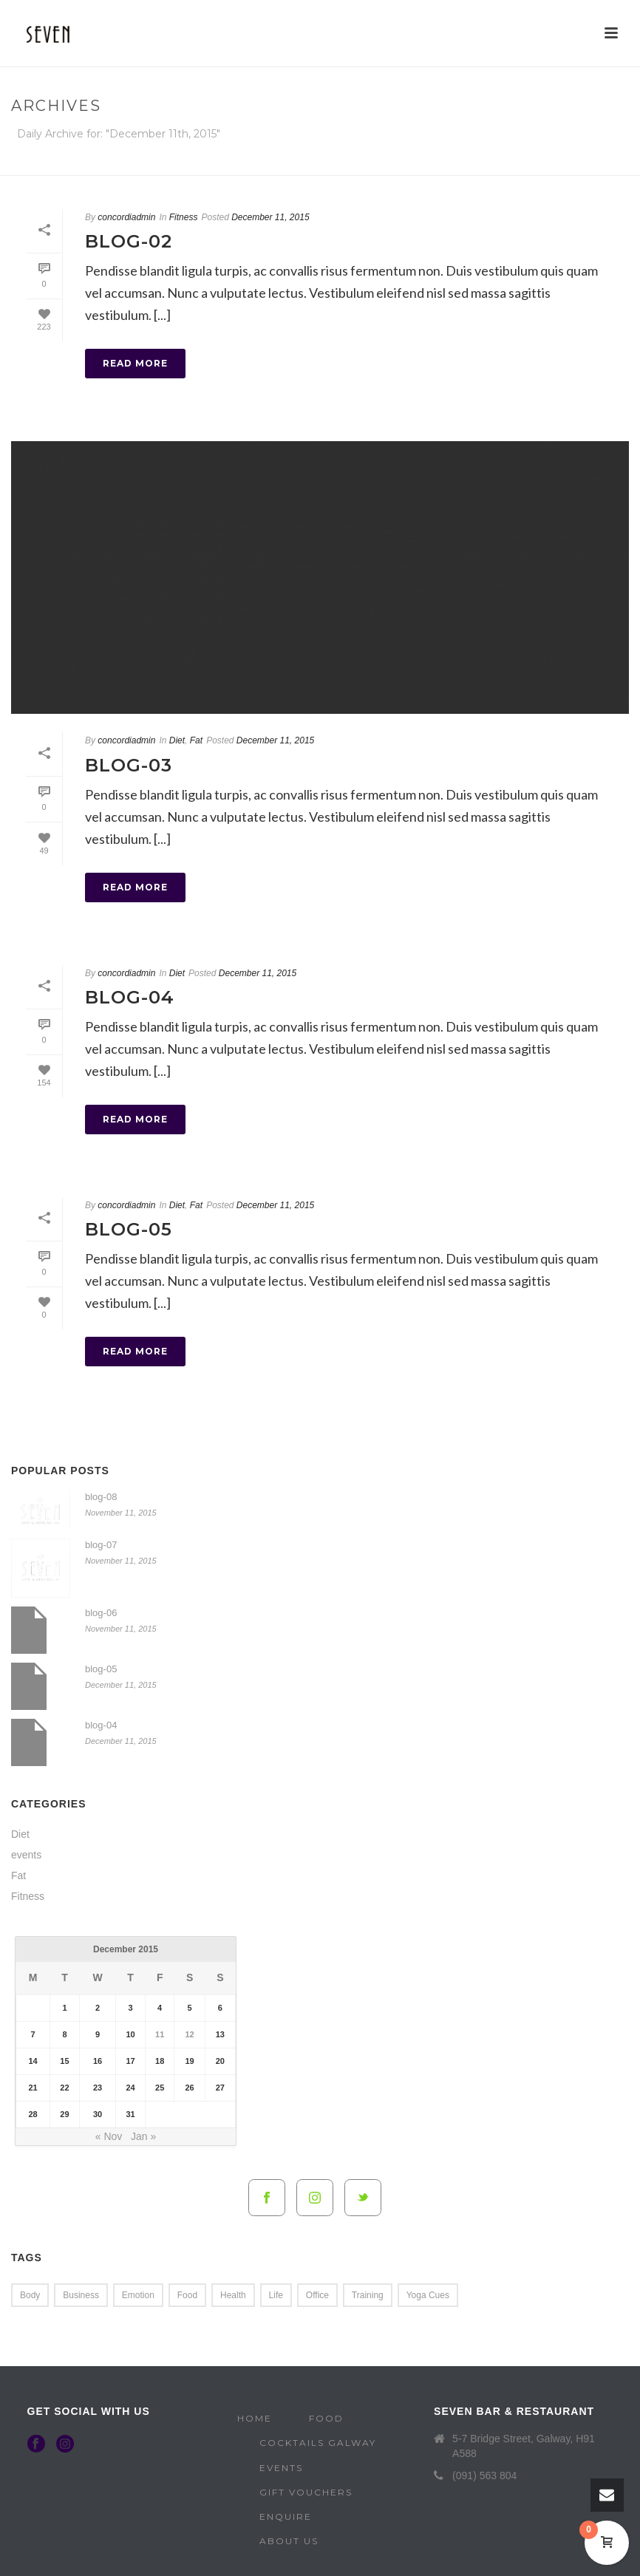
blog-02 (128, 241)
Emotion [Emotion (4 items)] (138, 2295)
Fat (196, 740)
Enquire (285, 2516)
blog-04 (129, 997)
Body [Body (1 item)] (30, 2295)
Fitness (183, 217)
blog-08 (101, 1496)
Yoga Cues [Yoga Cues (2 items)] (427, 2295)
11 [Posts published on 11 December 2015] (159, 2034)
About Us (289, 2540)
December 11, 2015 (270, 217)
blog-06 (101, 1612)
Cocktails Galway (317, 2442)
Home (429, 161)
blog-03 (128, 765)
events (26, 1855)
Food (326, 2418)
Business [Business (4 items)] (81, 2295)
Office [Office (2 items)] (317, 2295)
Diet (177, 740)
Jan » (143, 2136)
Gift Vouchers (306, 2492)
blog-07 (101, 1544)
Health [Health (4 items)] (233, 2295)
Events (281, 2467)
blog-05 (128, 1229)
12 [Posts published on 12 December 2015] (189, 2034)
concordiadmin (126, 217)
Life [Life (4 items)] (276, 2295)
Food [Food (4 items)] (187, 2295)
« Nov (109, 2136)
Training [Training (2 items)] (368, 2295)
